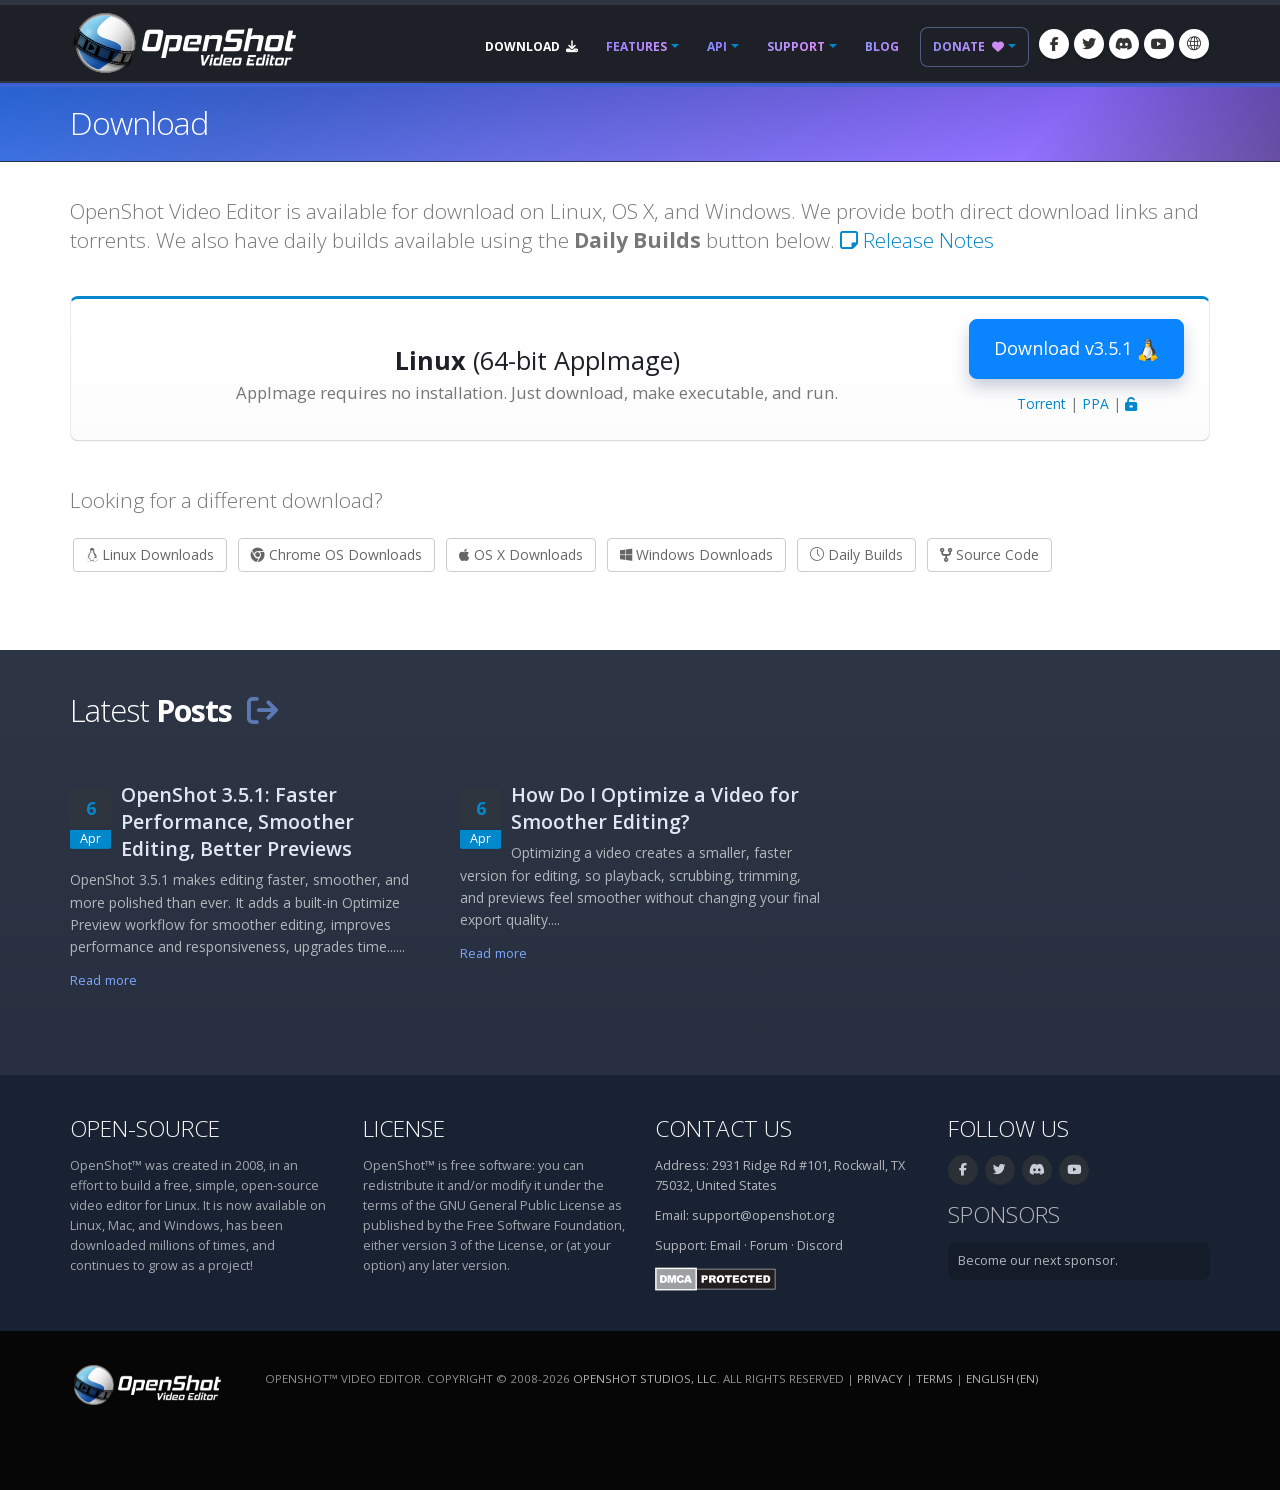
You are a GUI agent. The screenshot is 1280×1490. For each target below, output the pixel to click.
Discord (820, 1245)
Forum (769, 1245)
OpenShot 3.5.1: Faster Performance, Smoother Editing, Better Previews (237, 821)
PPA (1095, 403)
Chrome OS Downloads (336, 554)
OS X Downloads (521, 554)
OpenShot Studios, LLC (645, 1378)
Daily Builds (856, 554)
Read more (103, 980)
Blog (882, 46)
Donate (968, 46)
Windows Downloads (696, 554)
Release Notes (917, 240)
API (717, 46)
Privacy (880, 1378)
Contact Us (723, 1128)
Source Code (989, 554)
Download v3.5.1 (1076, 349)
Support (796, 46)
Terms (934, 1378)
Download (531, 46)
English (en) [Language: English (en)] (1002, 1378)
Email (725, 1245)
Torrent (1041, 403)
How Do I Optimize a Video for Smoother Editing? (655, 808)
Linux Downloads (150, 554)
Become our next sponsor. (1038, 1260)
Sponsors (1004, 1214)
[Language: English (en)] (1194, 44)
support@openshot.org (763, 1215)
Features (636, 46)
